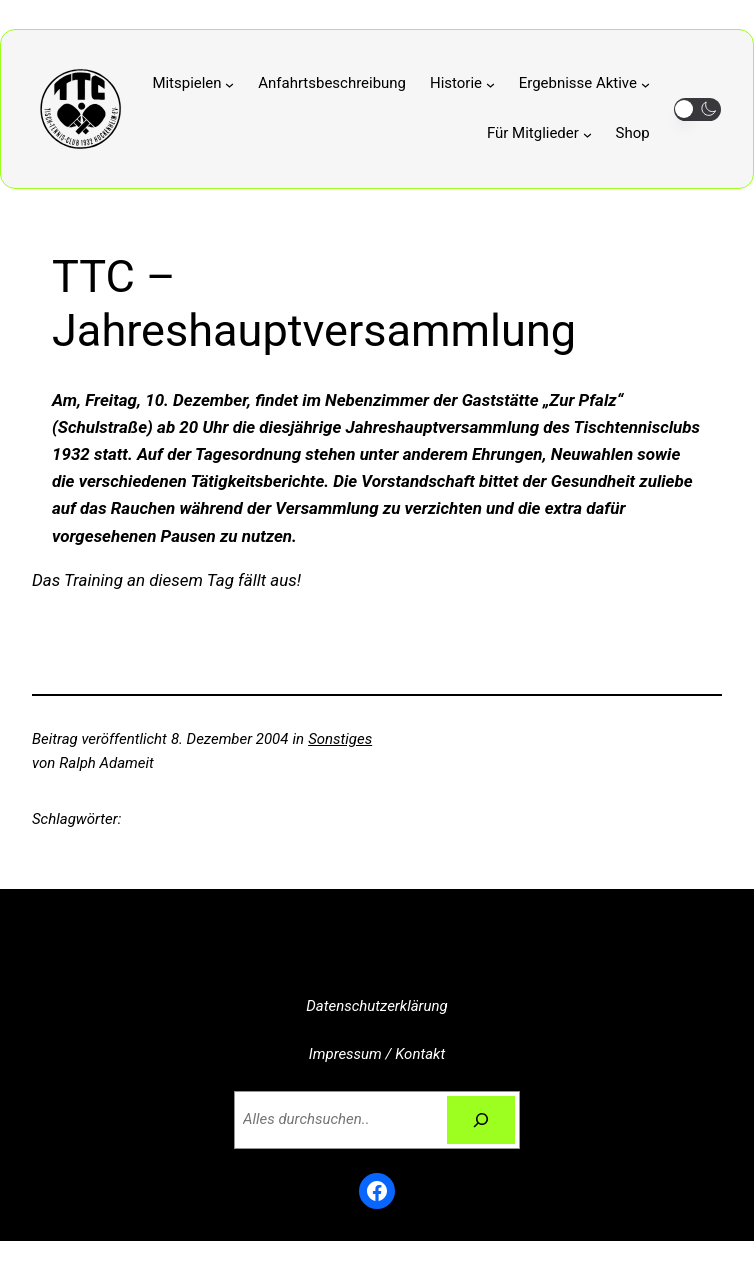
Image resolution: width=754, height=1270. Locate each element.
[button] (697, 109)
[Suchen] (481, 1120)
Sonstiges (340, 739)
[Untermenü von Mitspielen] (193, 84)
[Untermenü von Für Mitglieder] (539, 134)
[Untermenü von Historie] (462, 84)
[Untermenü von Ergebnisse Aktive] (584, 84)
